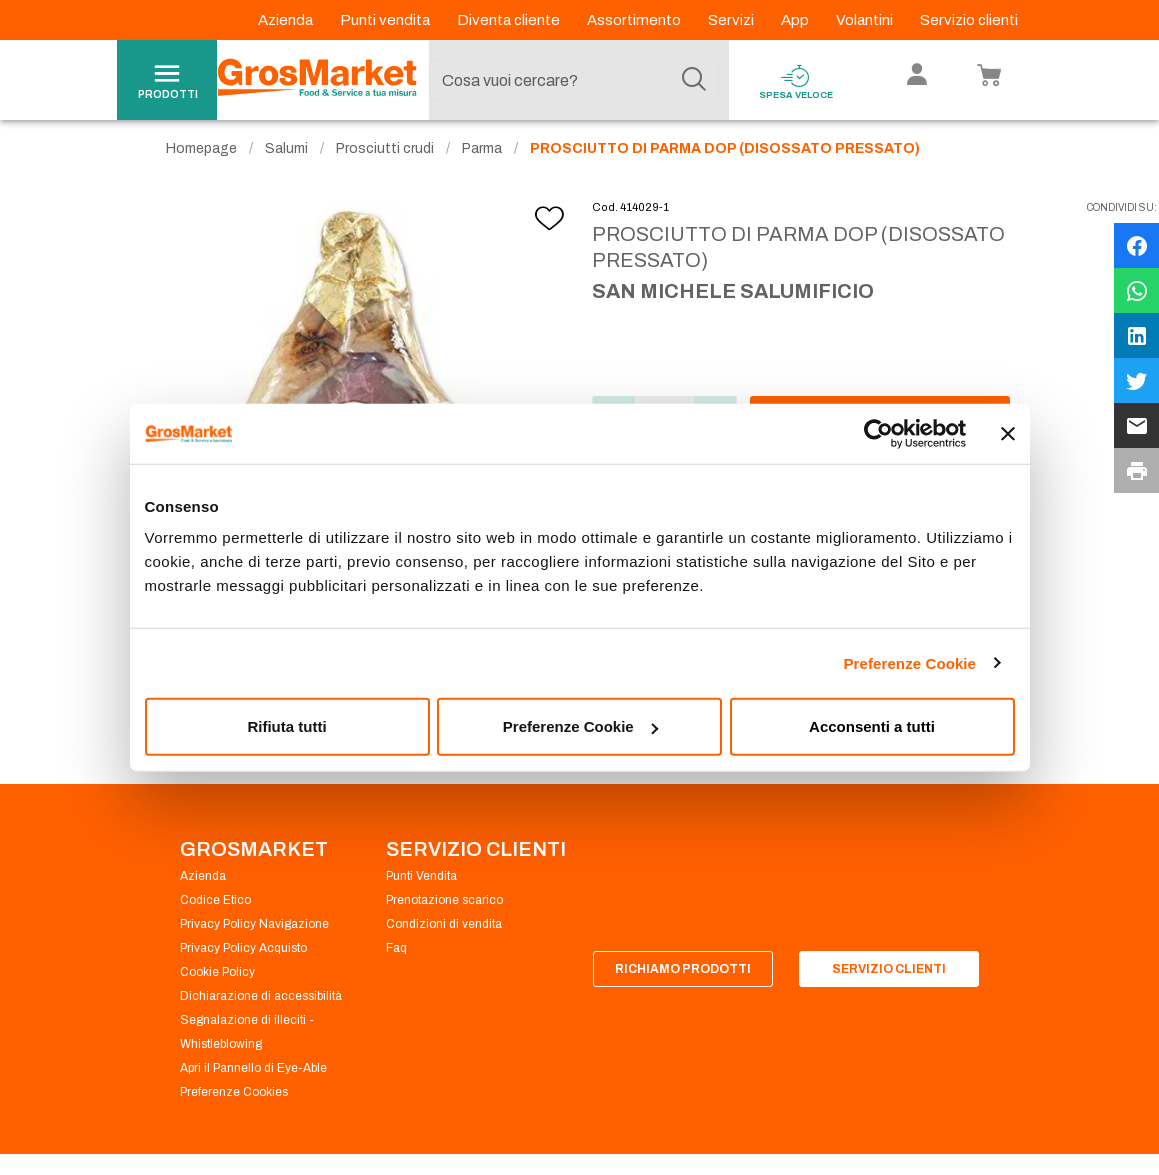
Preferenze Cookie (909, 662)
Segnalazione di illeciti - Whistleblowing (247, 1044)
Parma (482, 160)
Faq (396, 960)
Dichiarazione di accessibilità (261, 1008)
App (796, 20)
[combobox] (574, 80)
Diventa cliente (510, 20)
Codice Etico (215, 912)
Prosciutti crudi (385, 160)
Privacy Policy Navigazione (254, 936)
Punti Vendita (421, 888)
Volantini (866, 20)
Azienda (287, 20)
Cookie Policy (217, 984)
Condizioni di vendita (444, 936)
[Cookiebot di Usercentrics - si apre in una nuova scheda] (878, 433)
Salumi (286, 160)
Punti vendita (386, 20)
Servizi (732, 20)
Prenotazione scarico (444, 912)
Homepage (201, 160)
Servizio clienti (969, 20)
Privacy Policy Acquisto (243, 960)
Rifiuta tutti (286, 726)
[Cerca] (694, 80)
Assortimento (635, 20)
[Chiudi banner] (1008, 433)
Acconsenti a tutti (872, 726)
